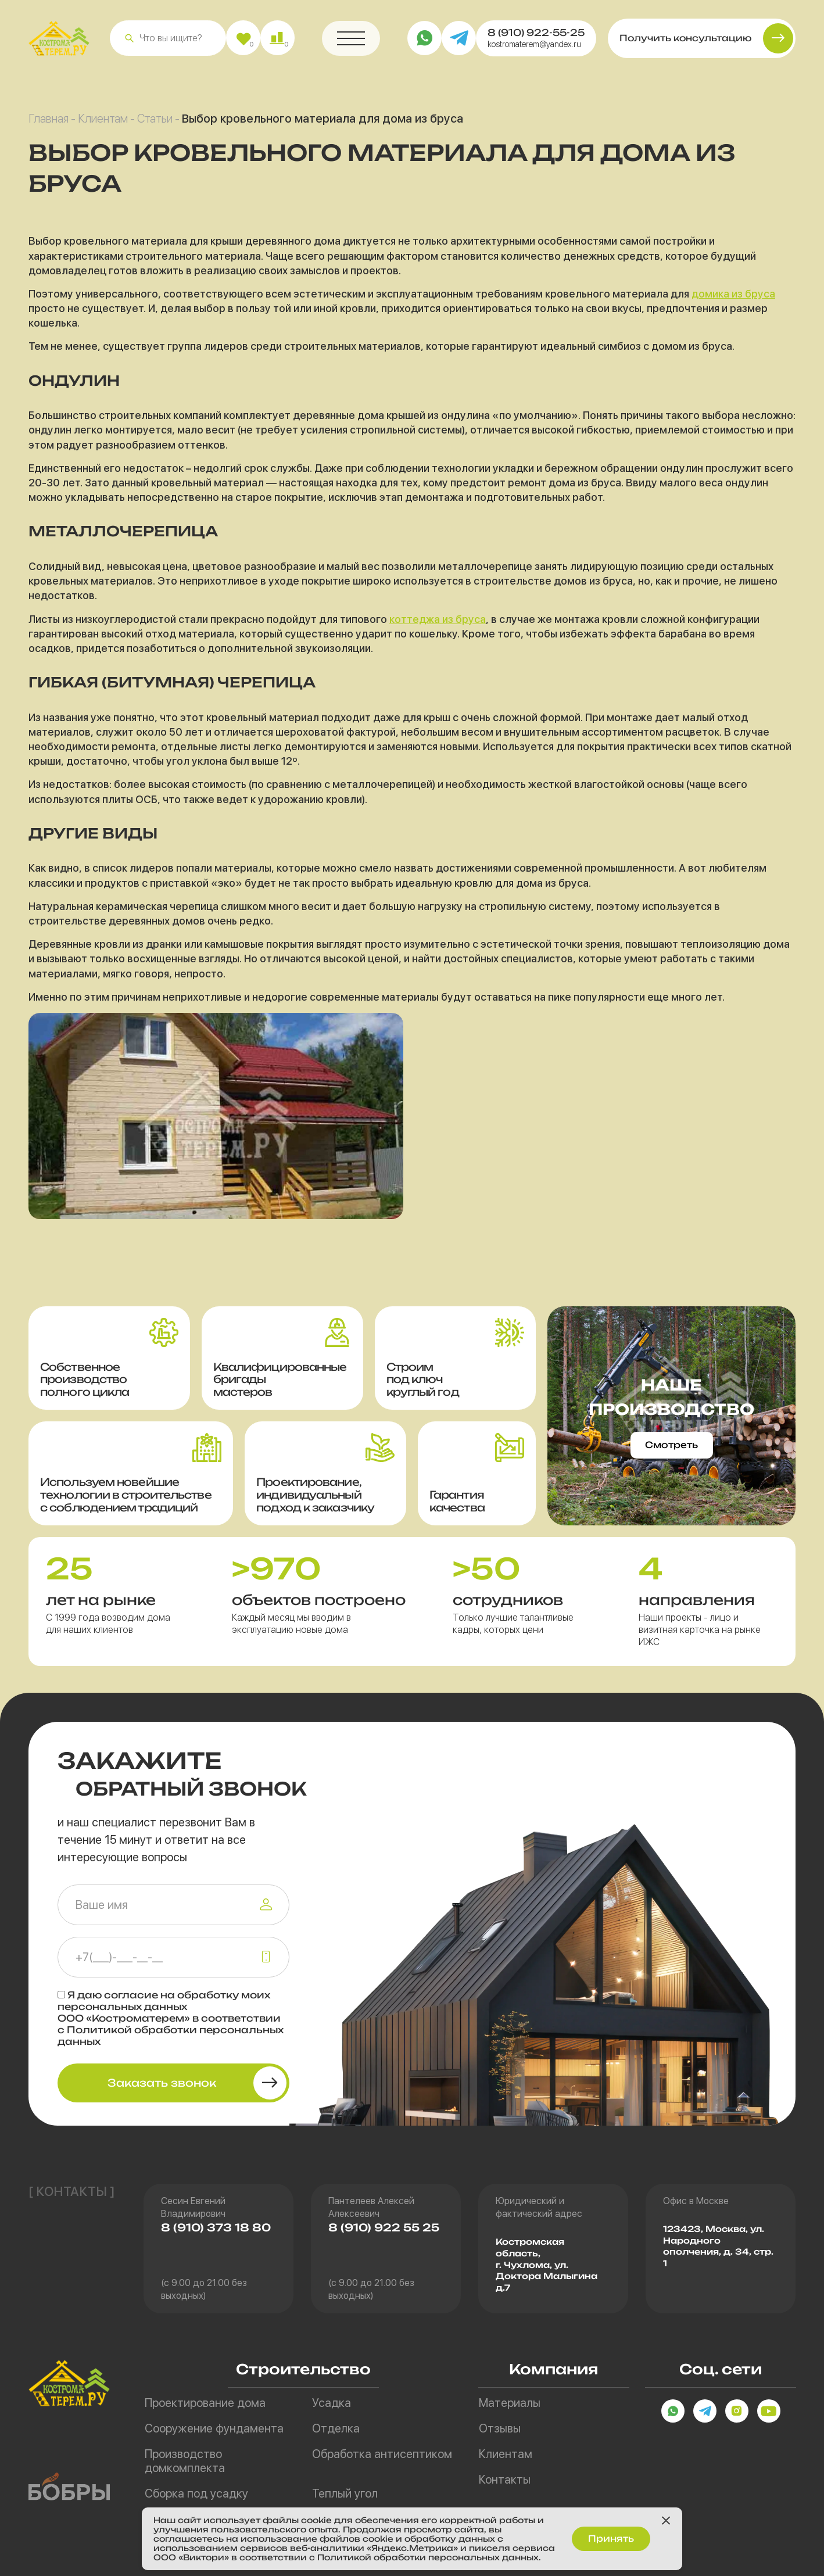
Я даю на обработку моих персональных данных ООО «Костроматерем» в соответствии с (171, 2018)
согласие (131, 1995)
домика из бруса (733, 298)
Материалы (509, 2403)
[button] (129, 43)
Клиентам (103, 123)
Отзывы (500, 2428)
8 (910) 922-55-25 (536, 37)
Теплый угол (345, 2493)
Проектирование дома (205, 2403)
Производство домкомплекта (185, 2461)
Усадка (331, 2403)
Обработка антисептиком (382, 2454)
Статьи (155, 123)
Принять (611, 2536)
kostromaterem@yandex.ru (534, 48)
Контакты (505, 2480)
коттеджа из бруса (437, 624)
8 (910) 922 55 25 (383, 2228)
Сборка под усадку (196, 2493)
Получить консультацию (685, 42)
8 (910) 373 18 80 (216, 2228)
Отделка (336, 2428)
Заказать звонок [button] (162, 2082)
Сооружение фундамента (214, 2428)
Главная (48, 123)
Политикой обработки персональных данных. (440, 2557)
